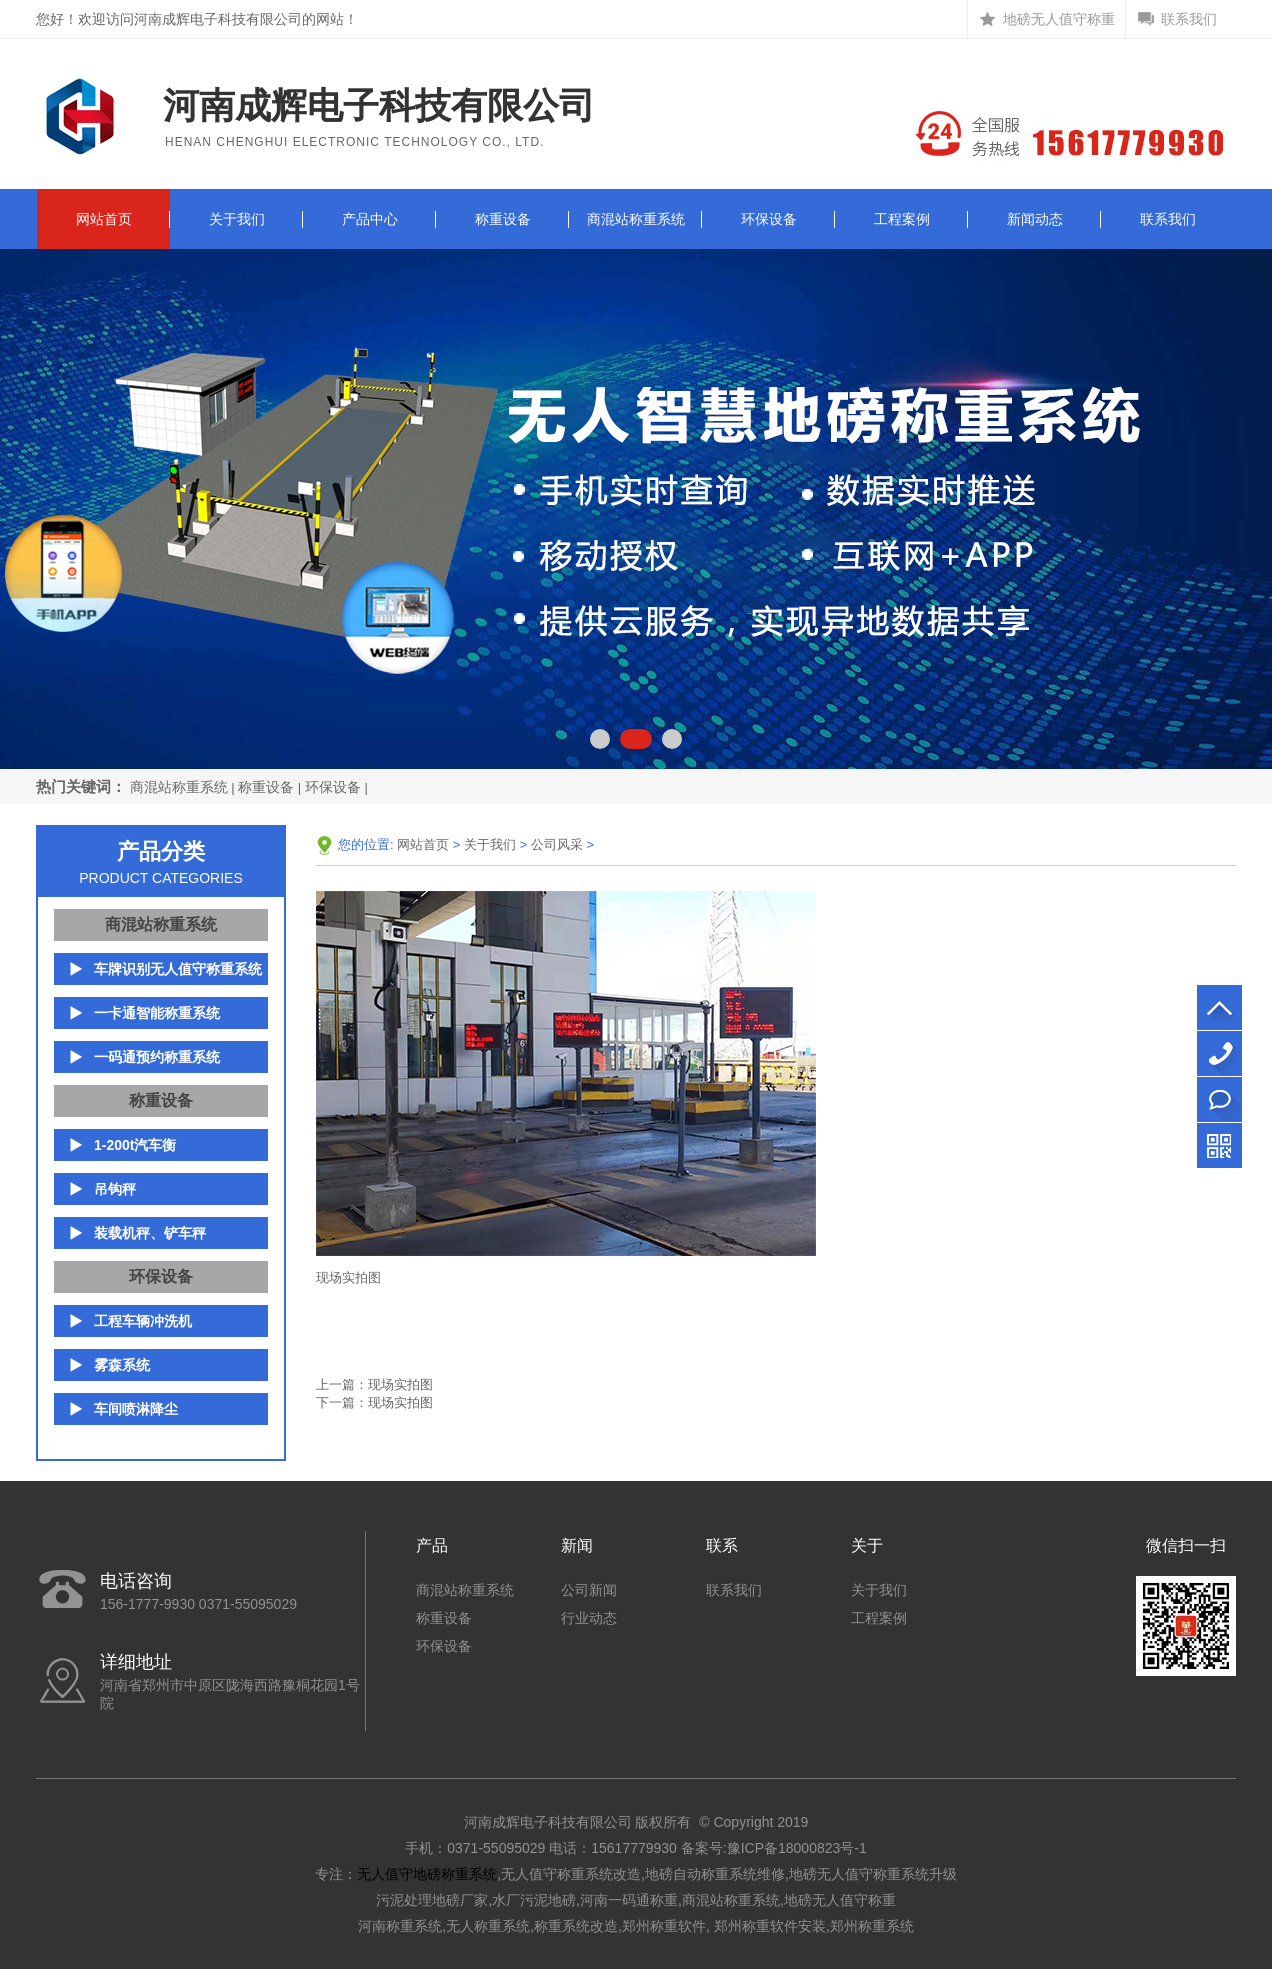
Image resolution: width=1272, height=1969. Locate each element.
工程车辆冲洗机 (143, 1321)
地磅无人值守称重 (1059, 19)
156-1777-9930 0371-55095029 (1219, 1053)
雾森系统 (122, 1365)
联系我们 (1189, 19)
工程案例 (902, 219)
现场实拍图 (400, 1384)
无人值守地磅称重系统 (427, 1874)
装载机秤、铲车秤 (150, 1233)
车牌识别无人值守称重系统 (178, 969)
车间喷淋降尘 (136, 1409)
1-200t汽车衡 (135, 1145)
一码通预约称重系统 (157, 1057)
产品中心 (370, 219)
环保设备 (769, 219)
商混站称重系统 (636, 219)
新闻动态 (1035, 219)
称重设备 (503, 219)
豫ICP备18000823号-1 (797, 1848)
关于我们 (237, 219)
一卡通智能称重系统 (157, 1013)
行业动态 (589, 1618)
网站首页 (104, 219)
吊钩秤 (115, 1189)
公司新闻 (589, 1590)
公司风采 (557, 844)
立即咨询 (1219, 1099)
